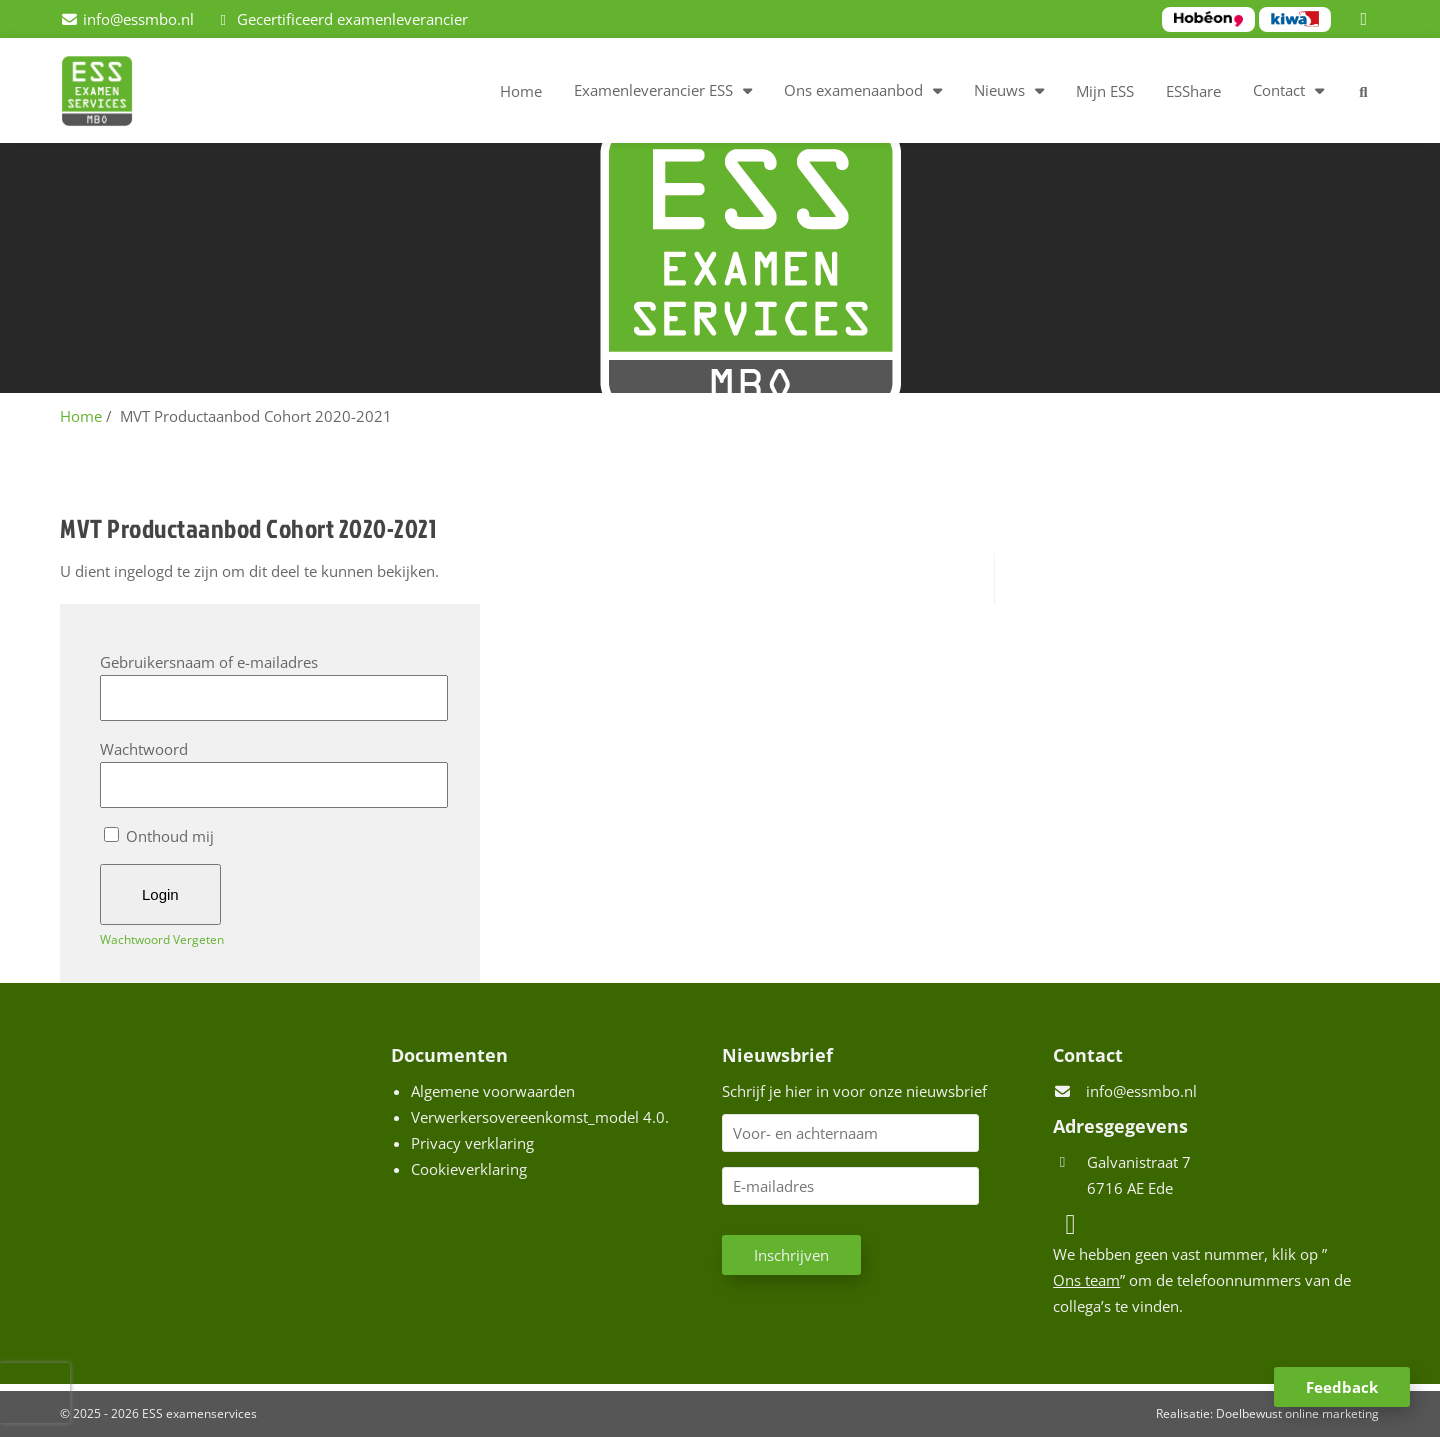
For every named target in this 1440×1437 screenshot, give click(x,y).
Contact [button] (1279, 90)
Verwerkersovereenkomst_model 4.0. (540, 1117)
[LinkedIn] (1367, 19)
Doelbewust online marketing (1297, 1413)
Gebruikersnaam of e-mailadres (209, 662)
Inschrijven (791, 1255)
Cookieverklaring (469, 1169)
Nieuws (999, 90)
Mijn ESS (1105, 91)
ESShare (1193, 91)
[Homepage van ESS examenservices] (107, 94)
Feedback (1342, 1387)
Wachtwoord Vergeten (162, 939)
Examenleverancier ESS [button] (653, 90)
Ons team (1086, 1280)
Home (521, 91)
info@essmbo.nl (1141, 1091)
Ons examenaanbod (853, 90)
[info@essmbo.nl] (127, 19)
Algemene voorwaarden (493, 1091)
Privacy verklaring (472, 1143)
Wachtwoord (144, 749)
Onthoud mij (159, 836)
